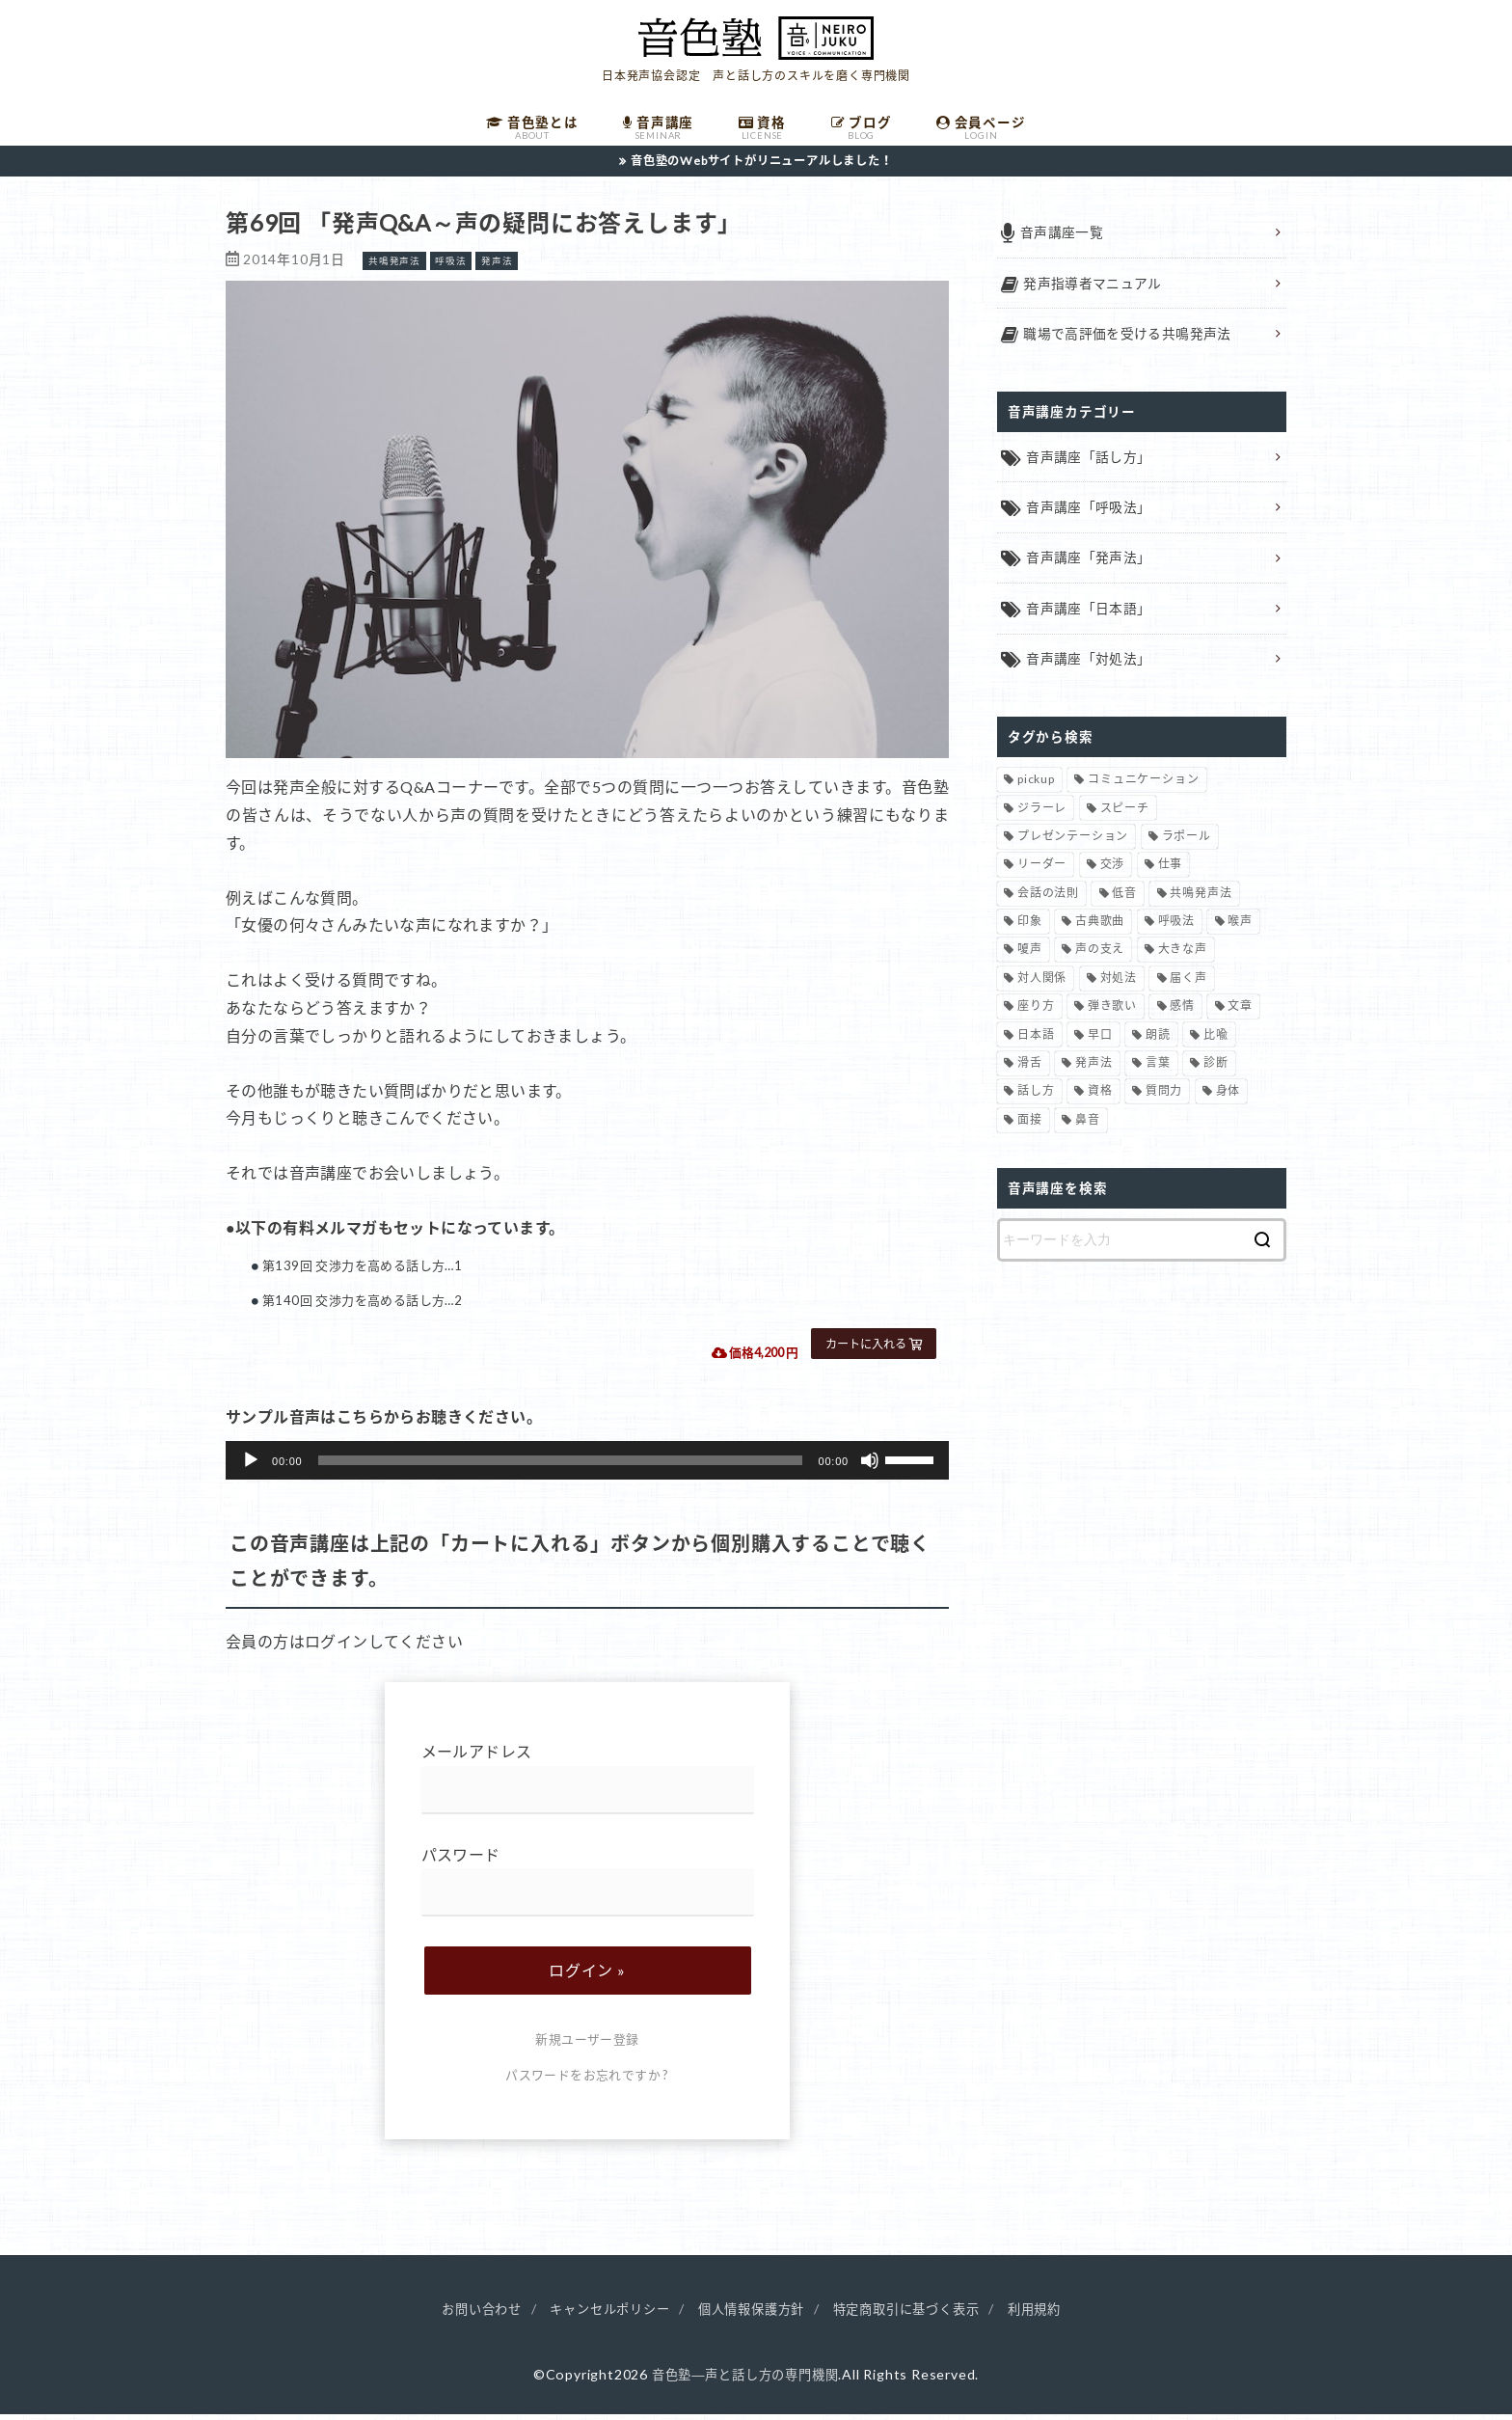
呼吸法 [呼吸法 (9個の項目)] (1176, 929)
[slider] (560, 1467)
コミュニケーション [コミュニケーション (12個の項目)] (1143, 787)
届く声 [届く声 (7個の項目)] (1188, 986)
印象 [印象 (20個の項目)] (1029, 929)
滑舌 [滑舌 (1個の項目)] (1029, 1071)
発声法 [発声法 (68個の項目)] (1093, 1071)
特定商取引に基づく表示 (915, 2315)
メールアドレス (587, 1785)
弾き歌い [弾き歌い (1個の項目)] (1112, 1014)
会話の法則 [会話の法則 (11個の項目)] (1048, 901)
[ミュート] (869, 1467)
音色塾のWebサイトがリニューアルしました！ (762, 167)
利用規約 (1050, 2315)
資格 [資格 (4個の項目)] (1100, 1099)
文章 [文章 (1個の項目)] (1240, 1014)
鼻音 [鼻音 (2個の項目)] (1087, 1128)
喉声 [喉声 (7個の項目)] (1240, 929)
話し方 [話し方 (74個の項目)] (1035, 1099)
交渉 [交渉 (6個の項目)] (1112, 872)
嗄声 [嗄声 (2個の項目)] (1029, 957)
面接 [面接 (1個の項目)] (1029, 1128)
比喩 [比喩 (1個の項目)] (1215, 1042)
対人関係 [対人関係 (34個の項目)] (1041, 986)
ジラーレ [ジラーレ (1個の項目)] (1041, 815)
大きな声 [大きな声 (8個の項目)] (1182, 957)
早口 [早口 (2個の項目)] (1100, 1042)
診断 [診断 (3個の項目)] (1215, 1071)
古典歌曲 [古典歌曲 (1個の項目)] (1099, 929)
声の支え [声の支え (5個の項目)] (1099, 957)
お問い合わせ (466, 2315)
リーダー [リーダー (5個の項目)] (1041, 872)
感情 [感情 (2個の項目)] (1182, 1014)
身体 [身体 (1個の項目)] (1228, 1099)
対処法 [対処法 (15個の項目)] (1118, 986)
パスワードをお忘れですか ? (587, 2082)
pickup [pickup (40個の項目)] (1036, 787)
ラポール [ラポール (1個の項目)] (1186, 844)
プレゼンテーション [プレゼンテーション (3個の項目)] (1072, 844)
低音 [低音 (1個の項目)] (1124, 901)
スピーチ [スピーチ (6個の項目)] (1124, 815)
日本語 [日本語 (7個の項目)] (1035, 1042)
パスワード (587, 1888)
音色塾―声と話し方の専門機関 (745, 2381)
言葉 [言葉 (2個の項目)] (1158, 1071)
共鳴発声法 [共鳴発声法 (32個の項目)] (1200, 901)
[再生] (250, 1467)
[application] (587, 1467)
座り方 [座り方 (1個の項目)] (1035, 1014)
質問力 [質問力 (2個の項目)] (1164, 1099)
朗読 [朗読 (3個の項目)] (1158, 1042)
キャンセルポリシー (601, 2315)
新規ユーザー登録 (586, 2046)
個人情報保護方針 (751, 2315)
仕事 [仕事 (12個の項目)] (1170, 872)
